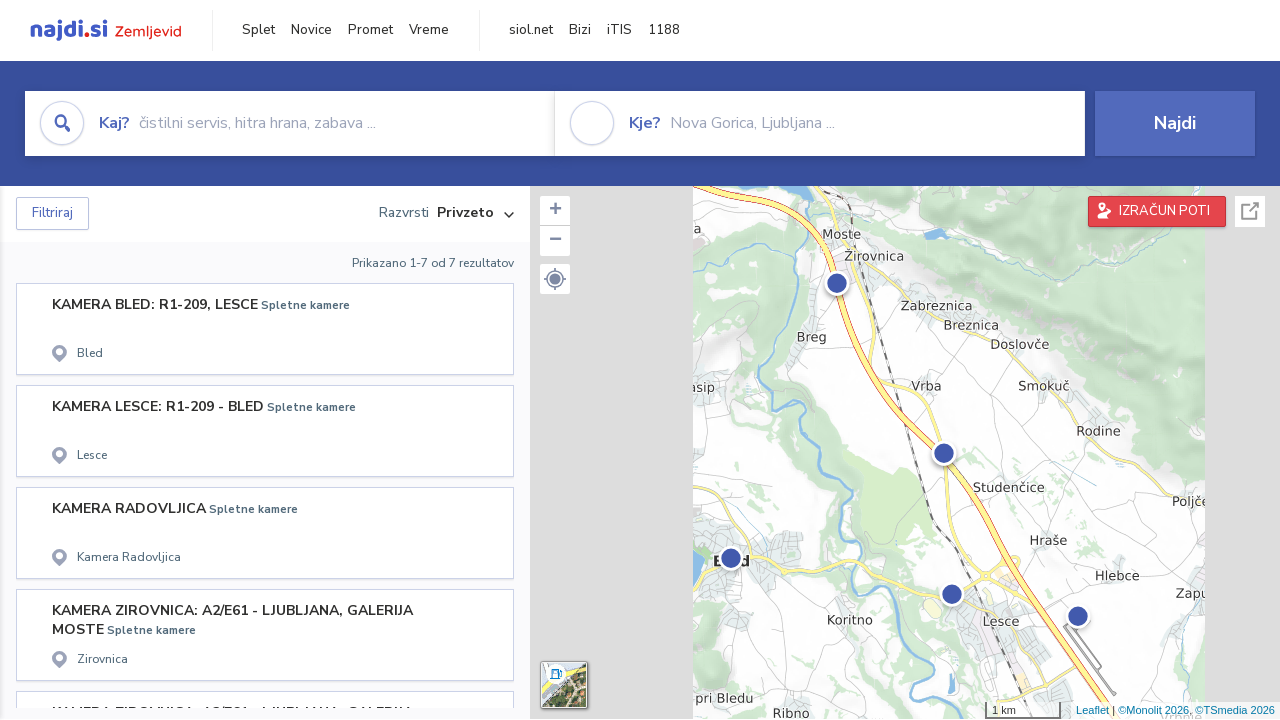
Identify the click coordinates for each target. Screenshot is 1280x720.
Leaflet (1092, 710)
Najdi (1175, 123)
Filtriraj (52, 213)
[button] (555, 279)
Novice (311, 30)
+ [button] (555, 211)
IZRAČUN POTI (1164, 211)
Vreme (429, 30)
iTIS (619, 30)
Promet (370, 30)
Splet (258, 30)
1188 (664, 30)
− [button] (555, 241)
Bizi (580, 30)
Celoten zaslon (1250, 211)
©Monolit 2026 (1153, 710)
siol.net (531, 30)
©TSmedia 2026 (1235, 710)
